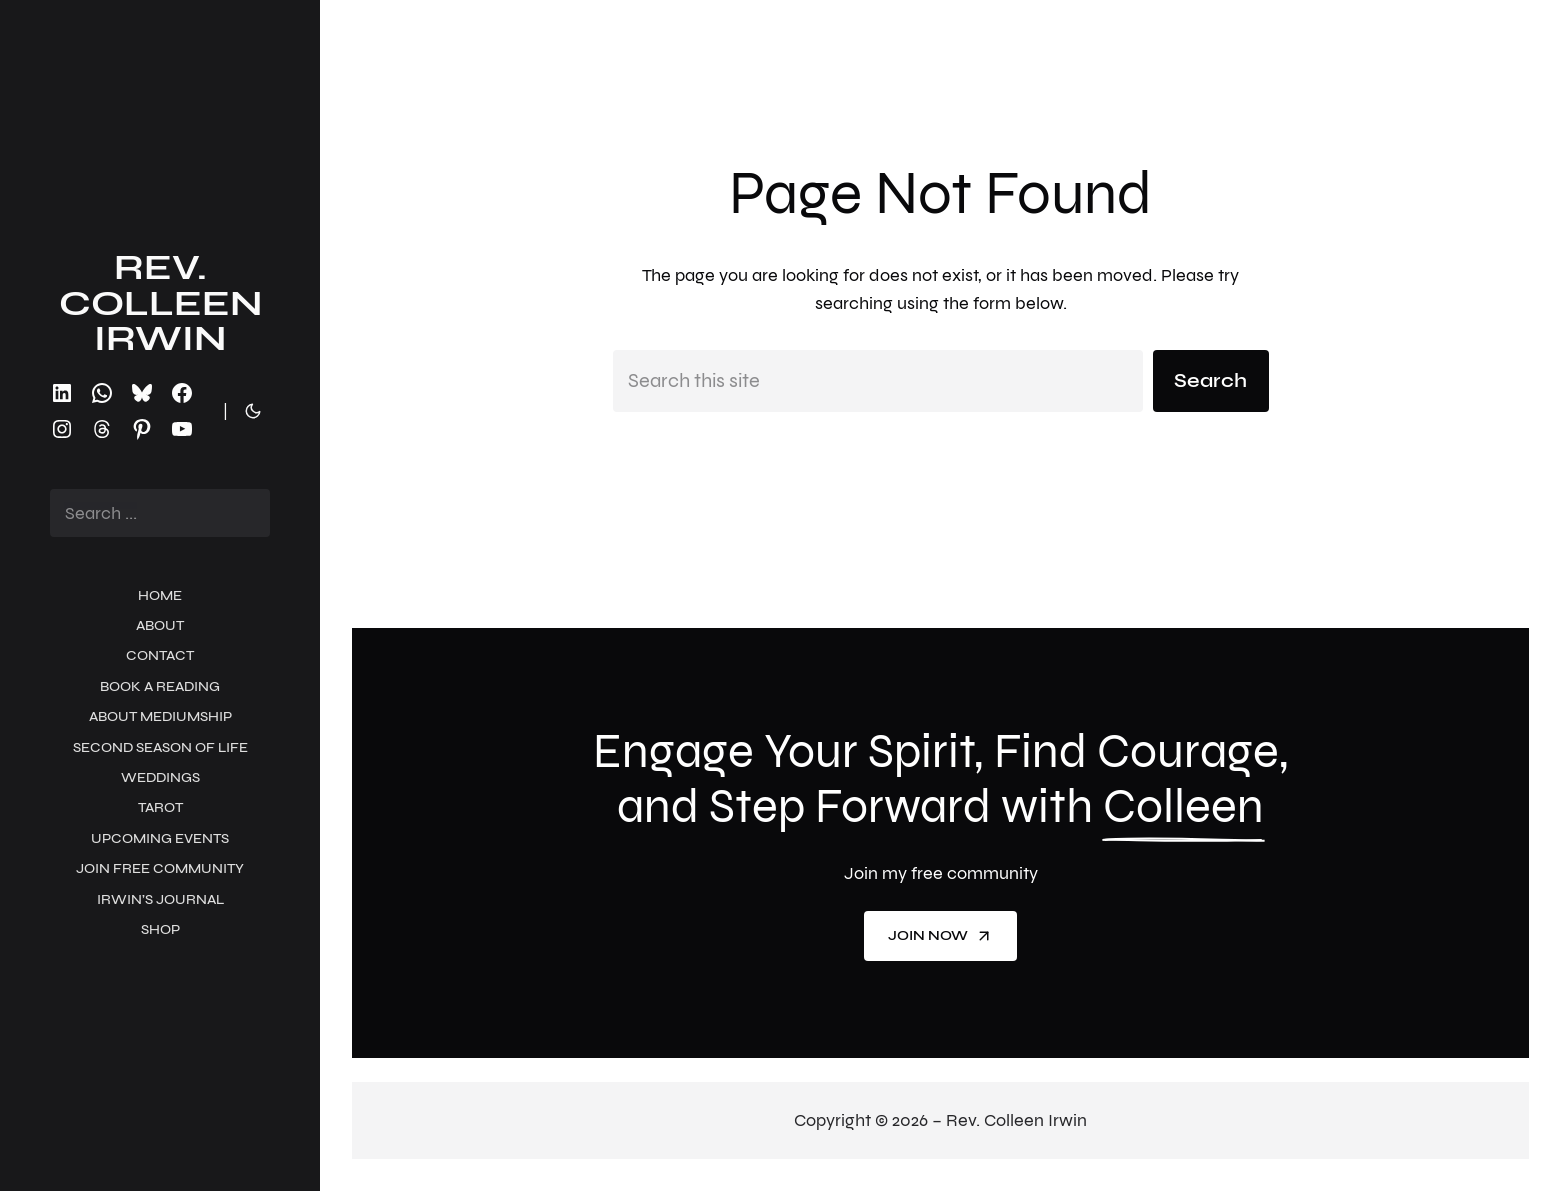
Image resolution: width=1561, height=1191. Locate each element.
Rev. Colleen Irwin (160, 303)
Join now (940, 936)
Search (1210, 380)
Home (160, 595)
